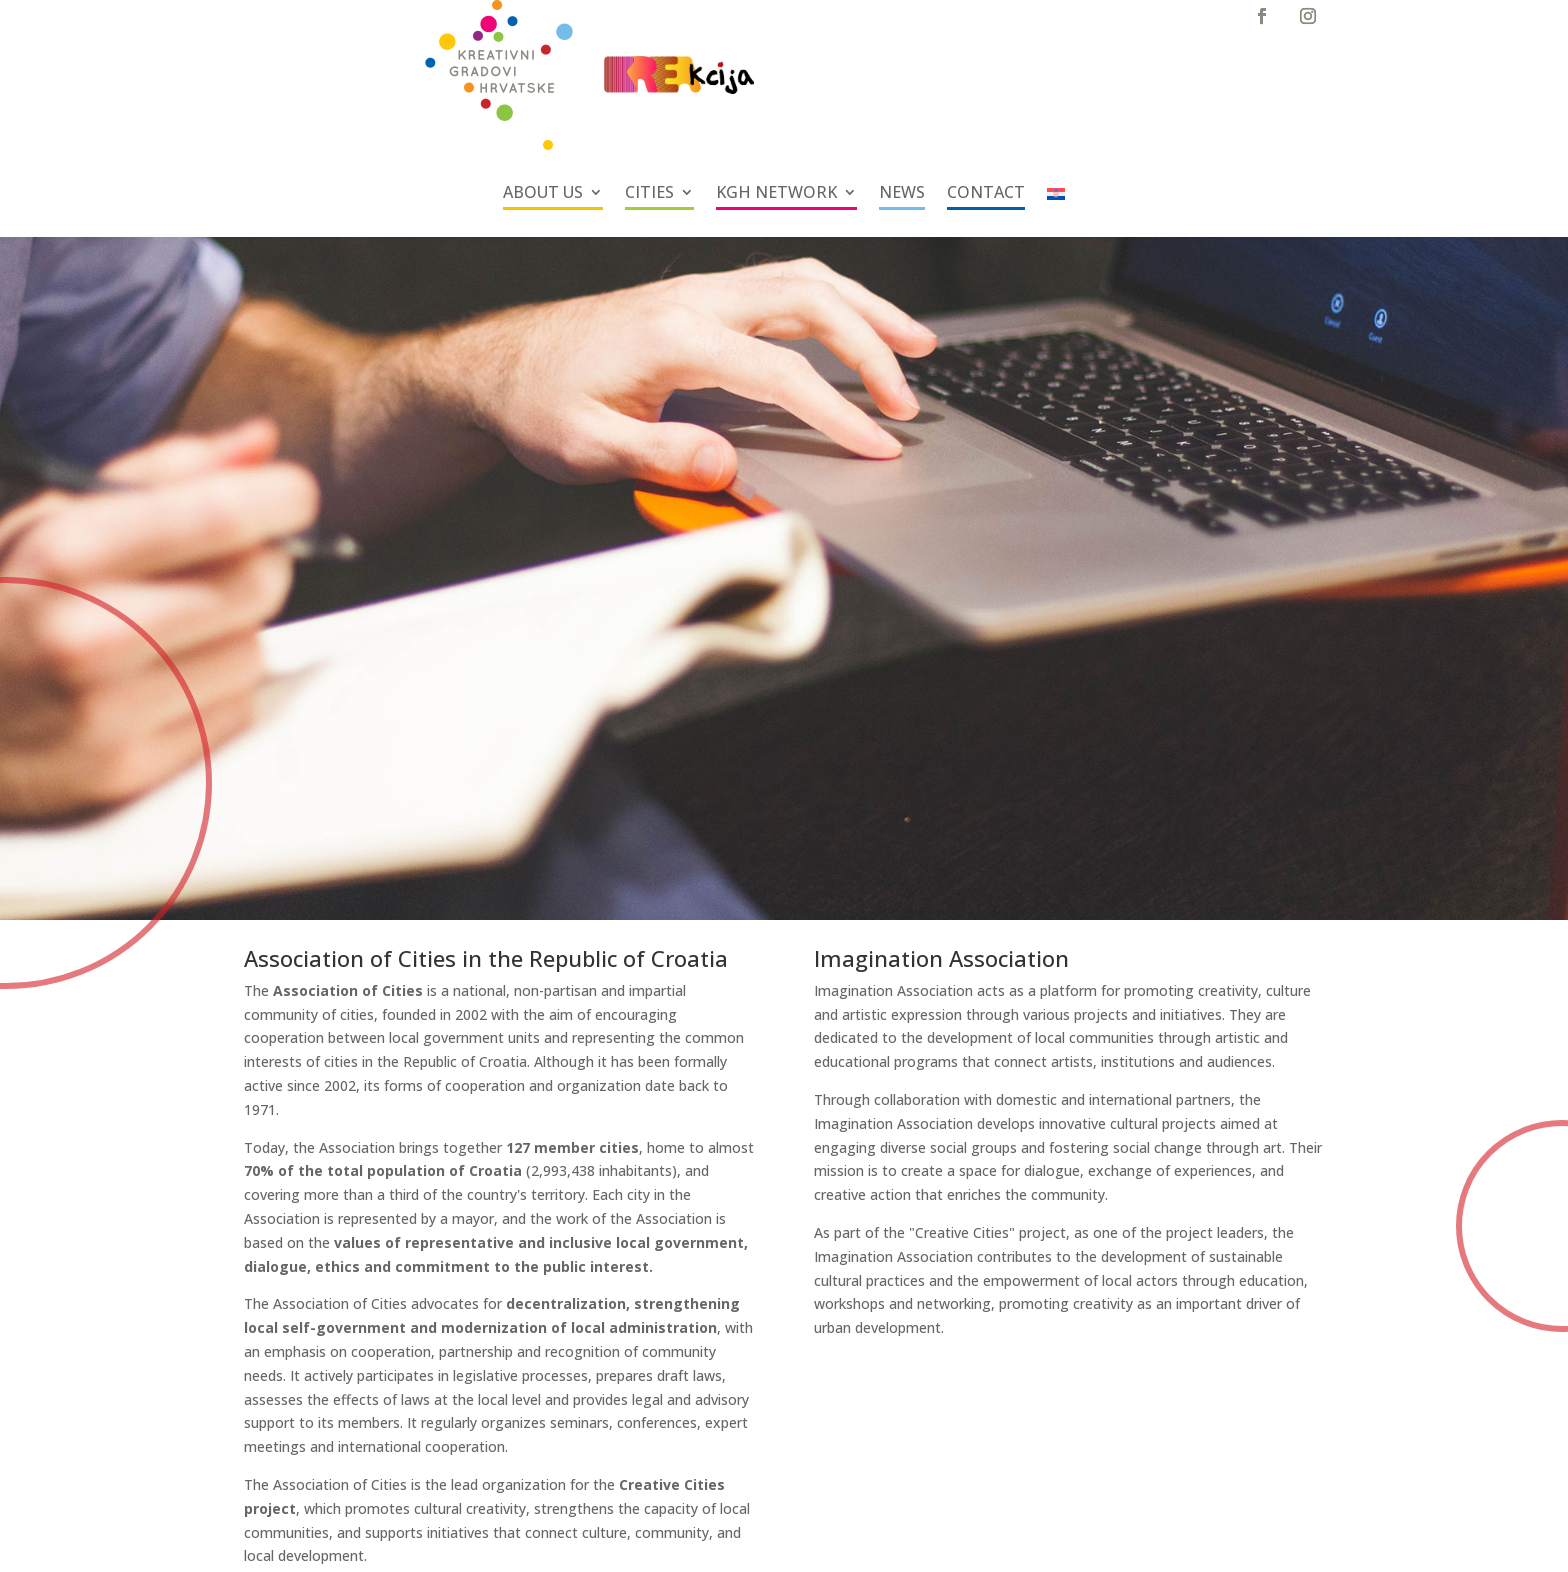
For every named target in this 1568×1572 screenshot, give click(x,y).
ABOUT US (543, 194)
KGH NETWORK (776, 194)
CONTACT (986, 194)
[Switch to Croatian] (1056, 197)
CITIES (649, 194)
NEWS (902, 194)
